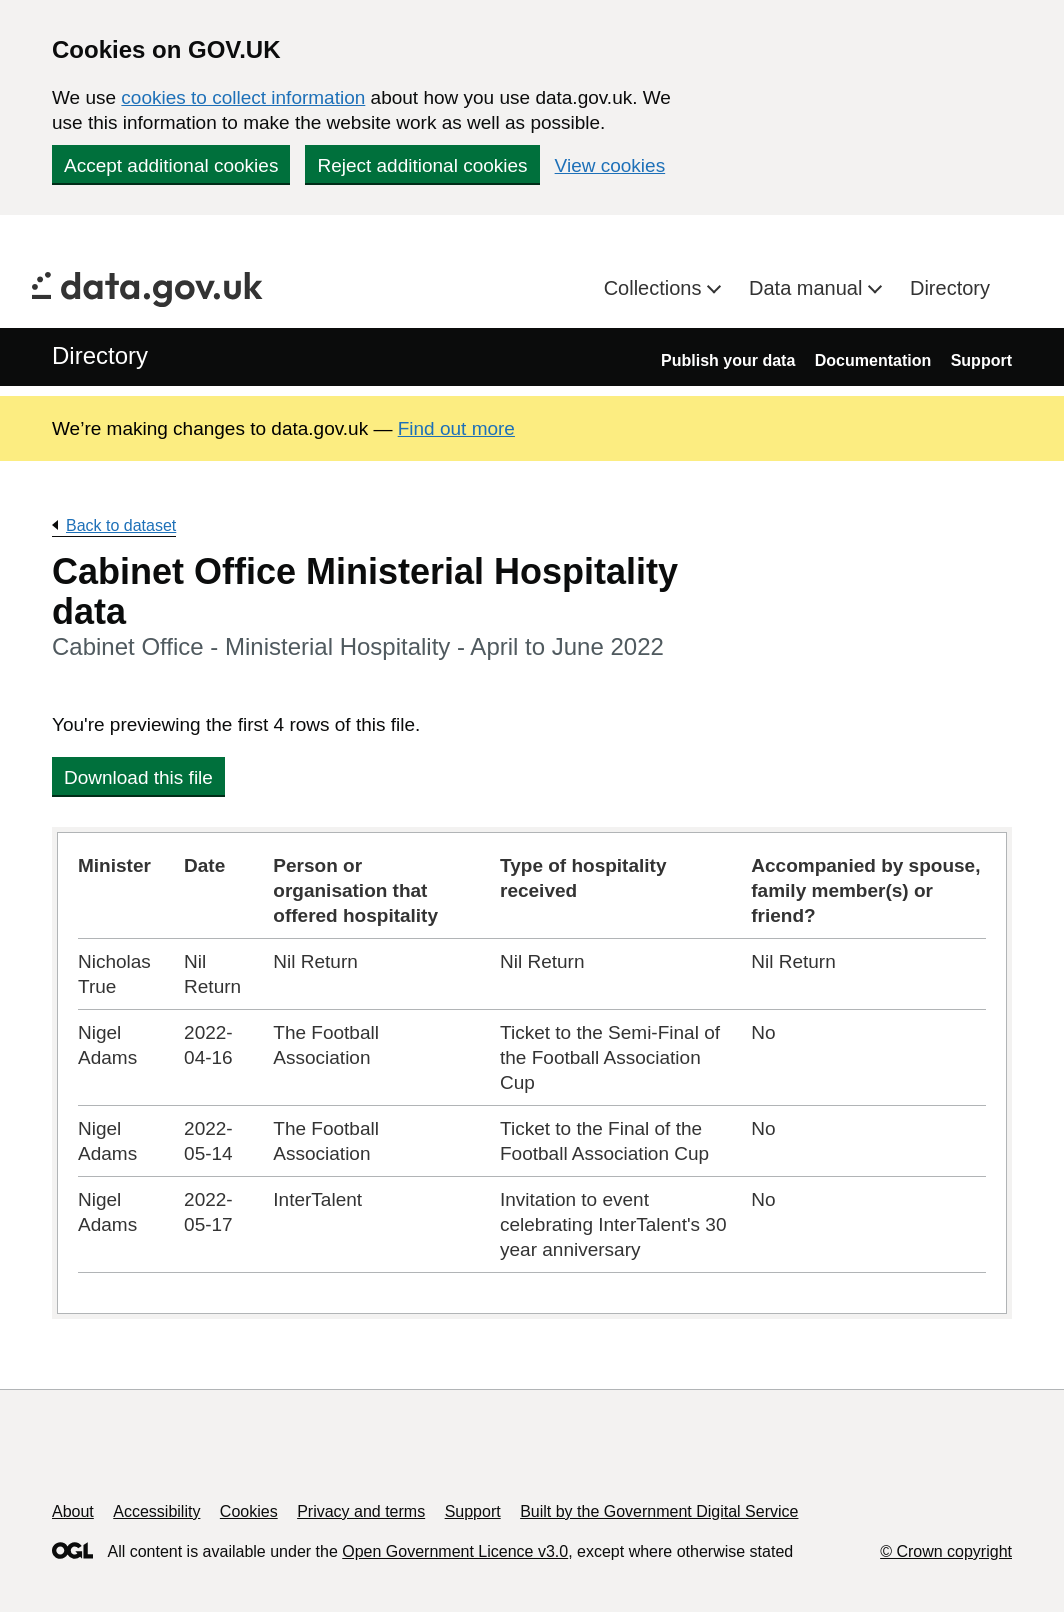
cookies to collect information (243, 97)
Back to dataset (121, 525)
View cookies (610, 165)
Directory (950, 288)
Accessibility (156, 1511)
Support (981, 360)
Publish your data (728, 360)
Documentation (873, 360)
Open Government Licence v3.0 (455, 1551)
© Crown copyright (946, 1551)
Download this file (138, 777)
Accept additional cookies (171, 165)
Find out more (456, 428)
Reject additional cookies (422, 165)
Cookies (249, 1511)
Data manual (808, 288)
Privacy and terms (361, 1511)
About (73, 1511)
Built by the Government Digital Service (659, 1511)
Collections (655, 288)
